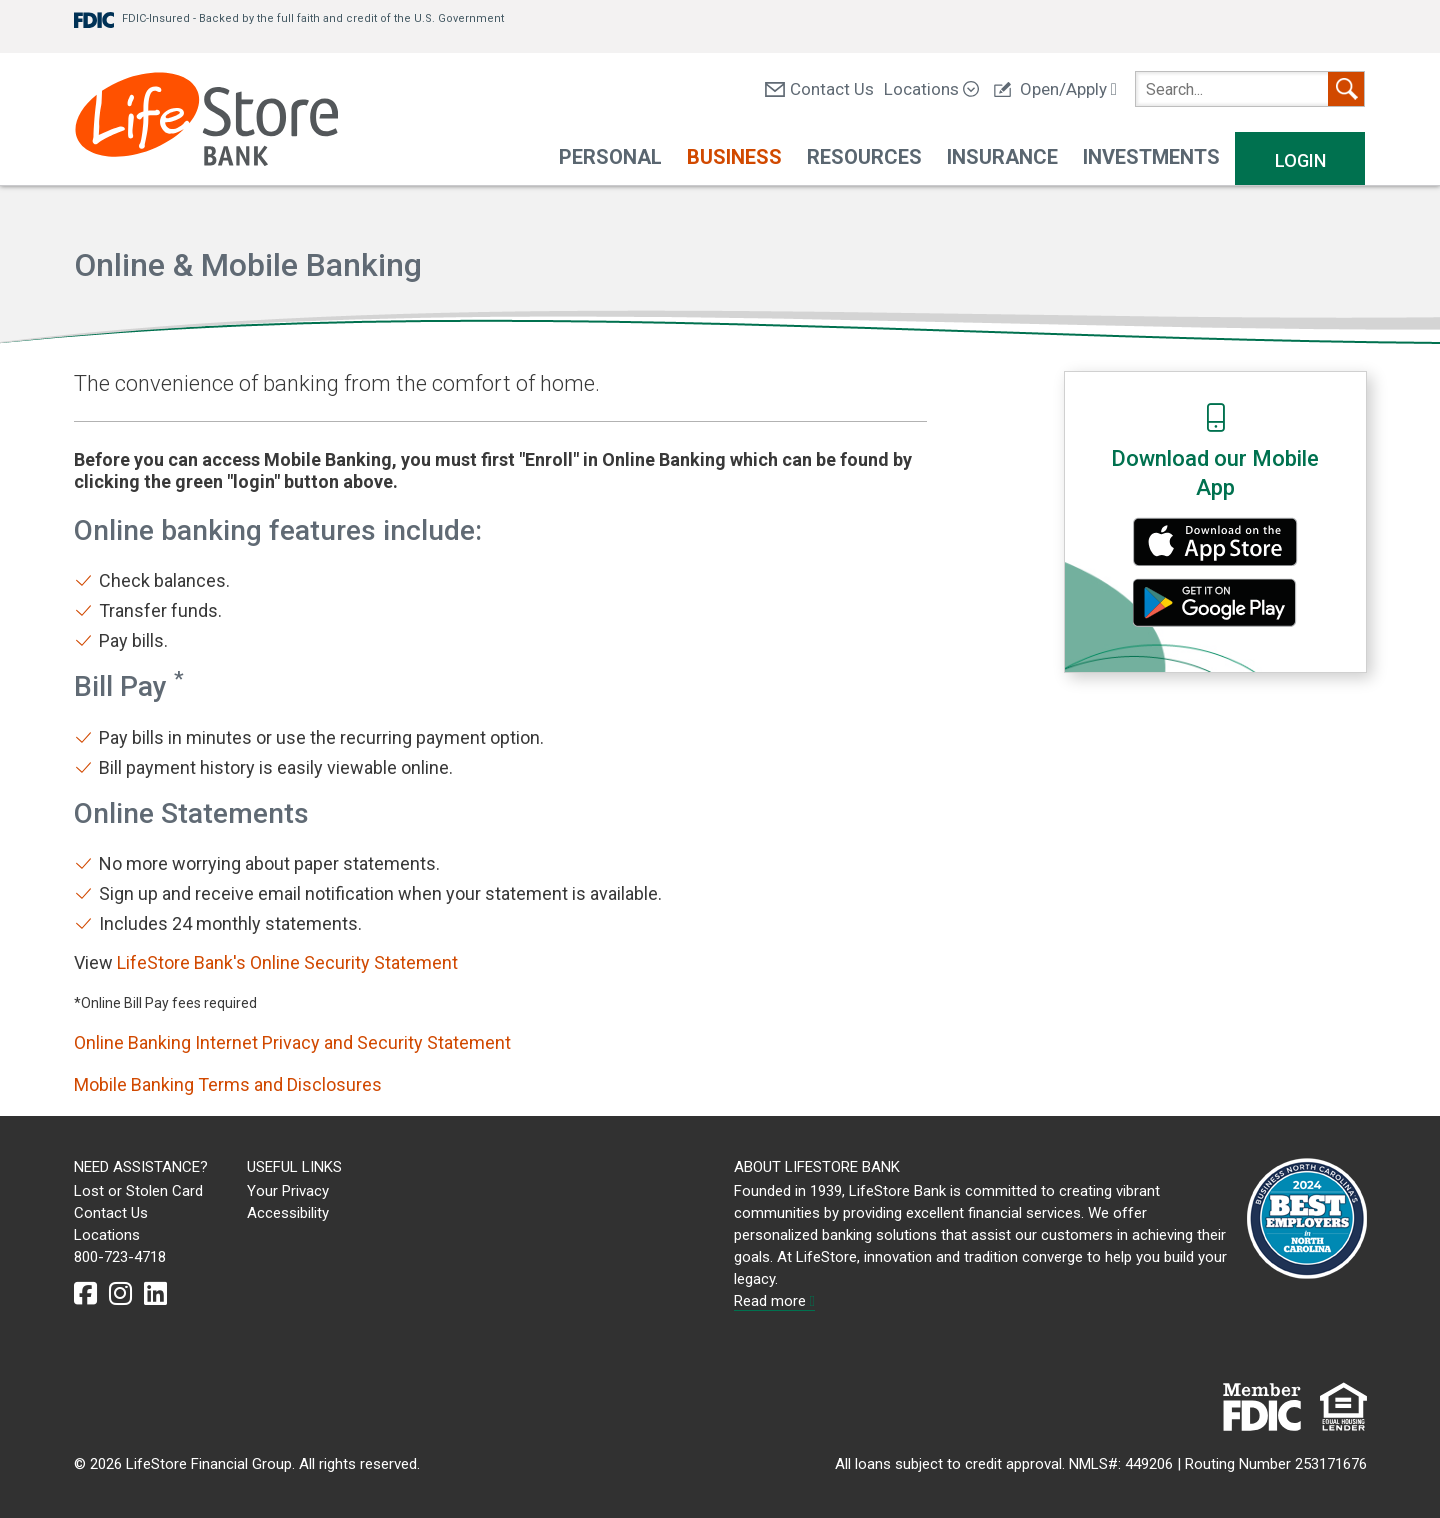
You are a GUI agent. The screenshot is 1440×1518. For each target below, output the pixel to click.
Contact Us (819, 89)
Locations (931, 89)
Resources (864, 157)
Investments (1151, 157)
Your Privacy (288, 1191)
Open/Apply (1055, 89)
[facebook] (85, 1294)
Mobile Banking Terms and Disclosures (228, 1084)
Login (1300, 160)
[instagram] (120, 1294)
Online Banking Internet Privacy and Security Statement (292, 1042)
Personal (610, 157)
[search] (1250, 89)
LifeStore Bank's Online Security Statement (287, 962)
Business (734, 157)
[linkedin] (155, 1294)
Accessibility (288, 1213)
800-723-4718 (120, 1257)
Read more (774, 1301)
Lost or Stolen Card (138, 1191)
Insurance (1002, 157)
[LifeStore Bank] (206, 121)
